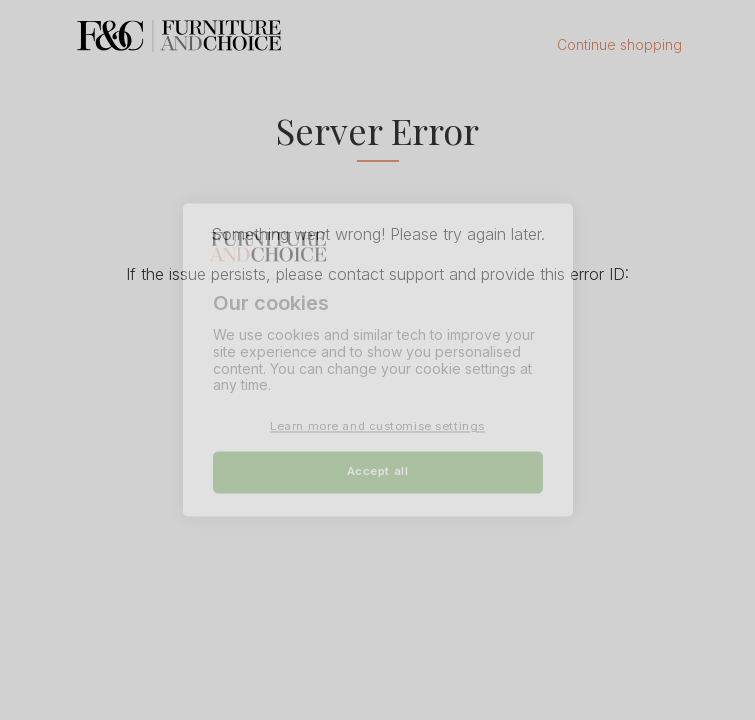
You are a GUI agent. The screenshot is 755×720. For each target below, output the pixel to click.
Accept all (378, 472)
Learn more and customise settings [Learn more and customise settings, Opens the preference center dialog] (377, 427)
